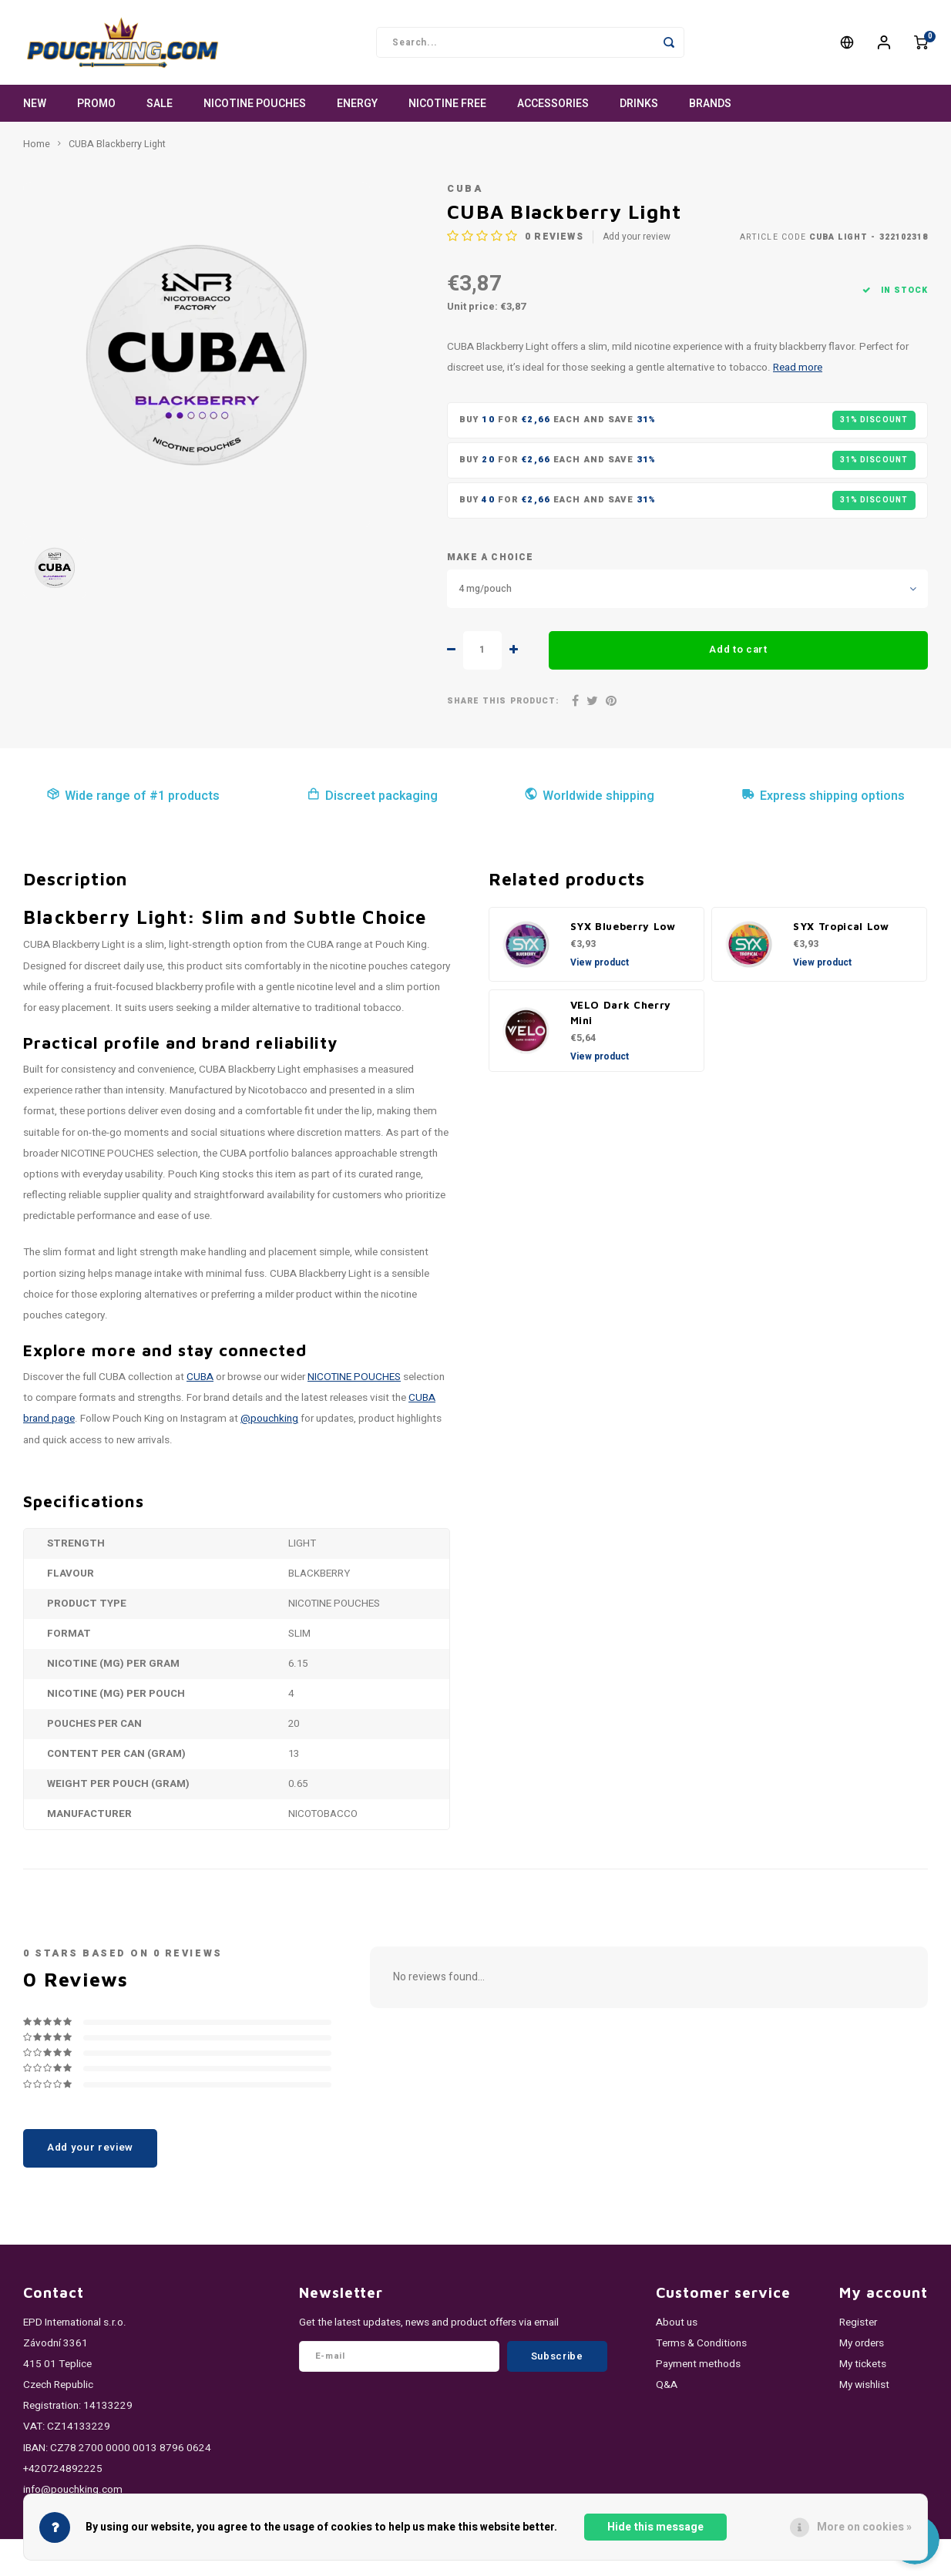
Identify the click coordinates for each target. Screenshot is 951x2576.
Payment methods (698, 2364)
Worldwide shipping (589, 796)
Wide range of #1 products (133, 796)
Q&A (666, 2385)
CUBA (464, 189)
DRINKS (639, 104)
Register (858, 2322)
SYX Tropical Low (841, 926)
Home (36, 144)
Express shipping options (823, 796)
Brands (710, 104)
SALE (159, 104)
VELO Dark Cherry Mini (621, 1012)
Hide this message (655, 2527)
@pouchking (269, 1418)
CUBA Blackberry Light (117, 144)
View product (599, 962)
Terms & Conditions (701, 2343)
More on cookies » (864, 2527)
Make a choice (490, 557)
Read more (797, 367)
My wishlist (864, 2385)
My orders (861, 2343)
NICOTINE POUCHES (254, 104)
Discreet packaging (372, 796)
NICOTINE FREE (447, 104)
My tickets (862, 2364)
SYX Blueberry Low (623, 926)
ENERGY (357, 104)
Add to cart (738, 649)
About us (676, 2322)
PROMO (96, 104)
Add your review (636, 236)
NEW (34, 104)
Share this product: (503, 701)
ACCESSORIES (553, 104)
